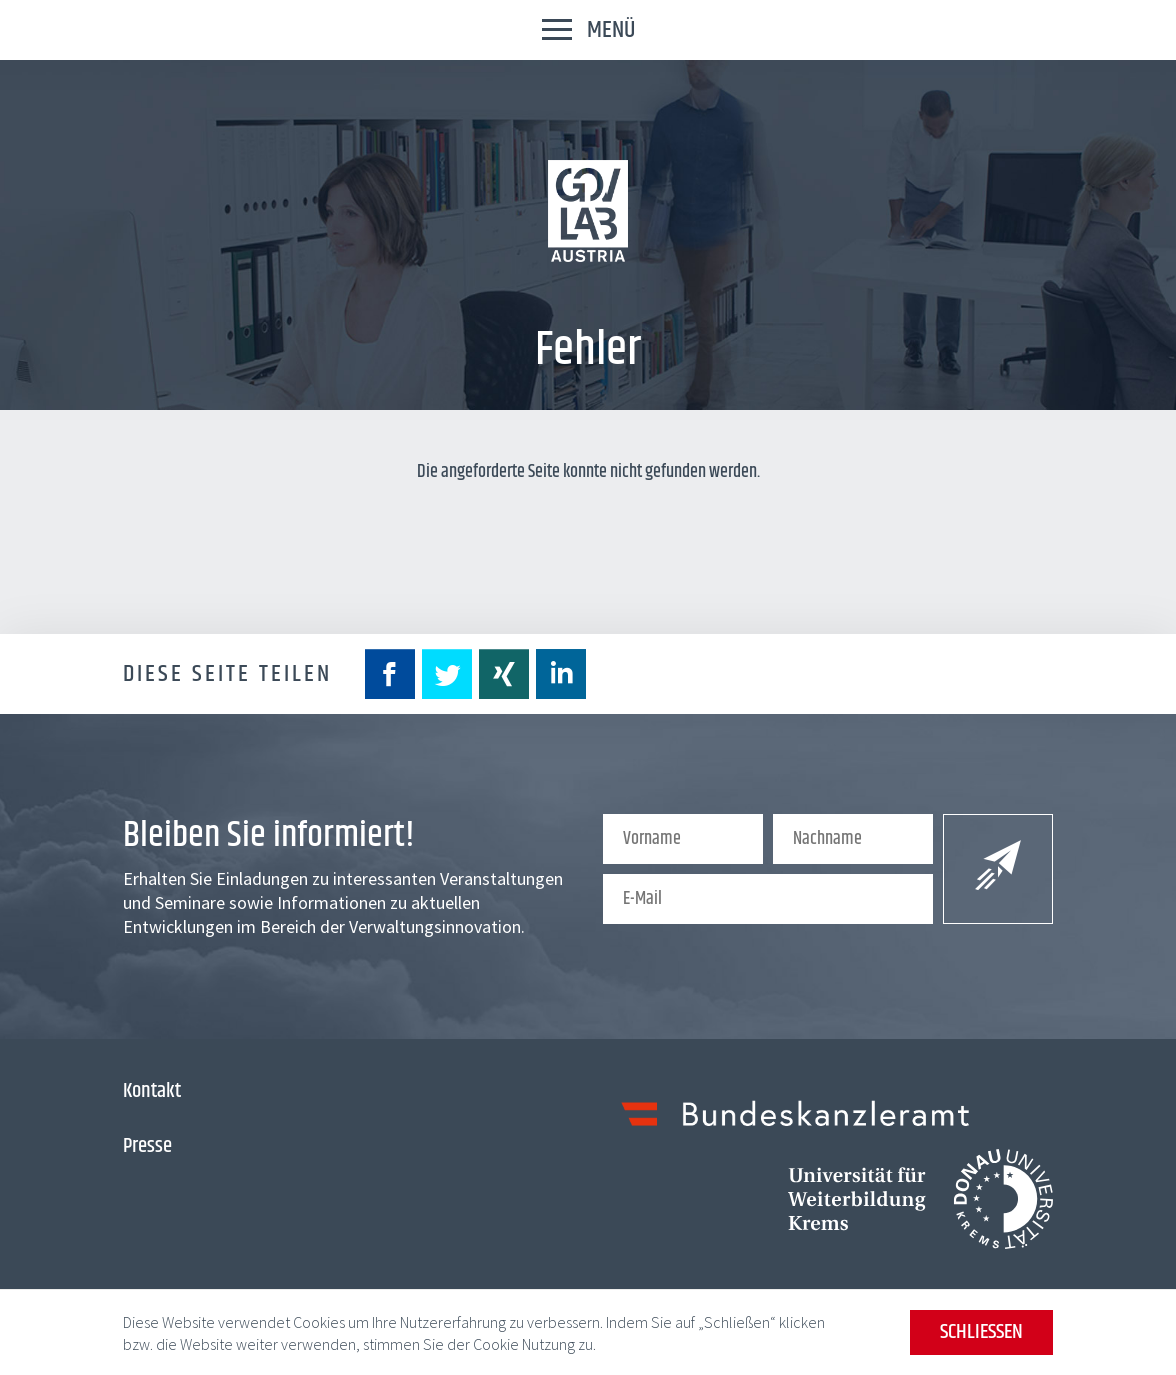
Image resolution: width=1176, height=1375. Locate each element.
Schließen (981, 1332)
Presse (147, 1146)
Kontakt (152, 1091)
